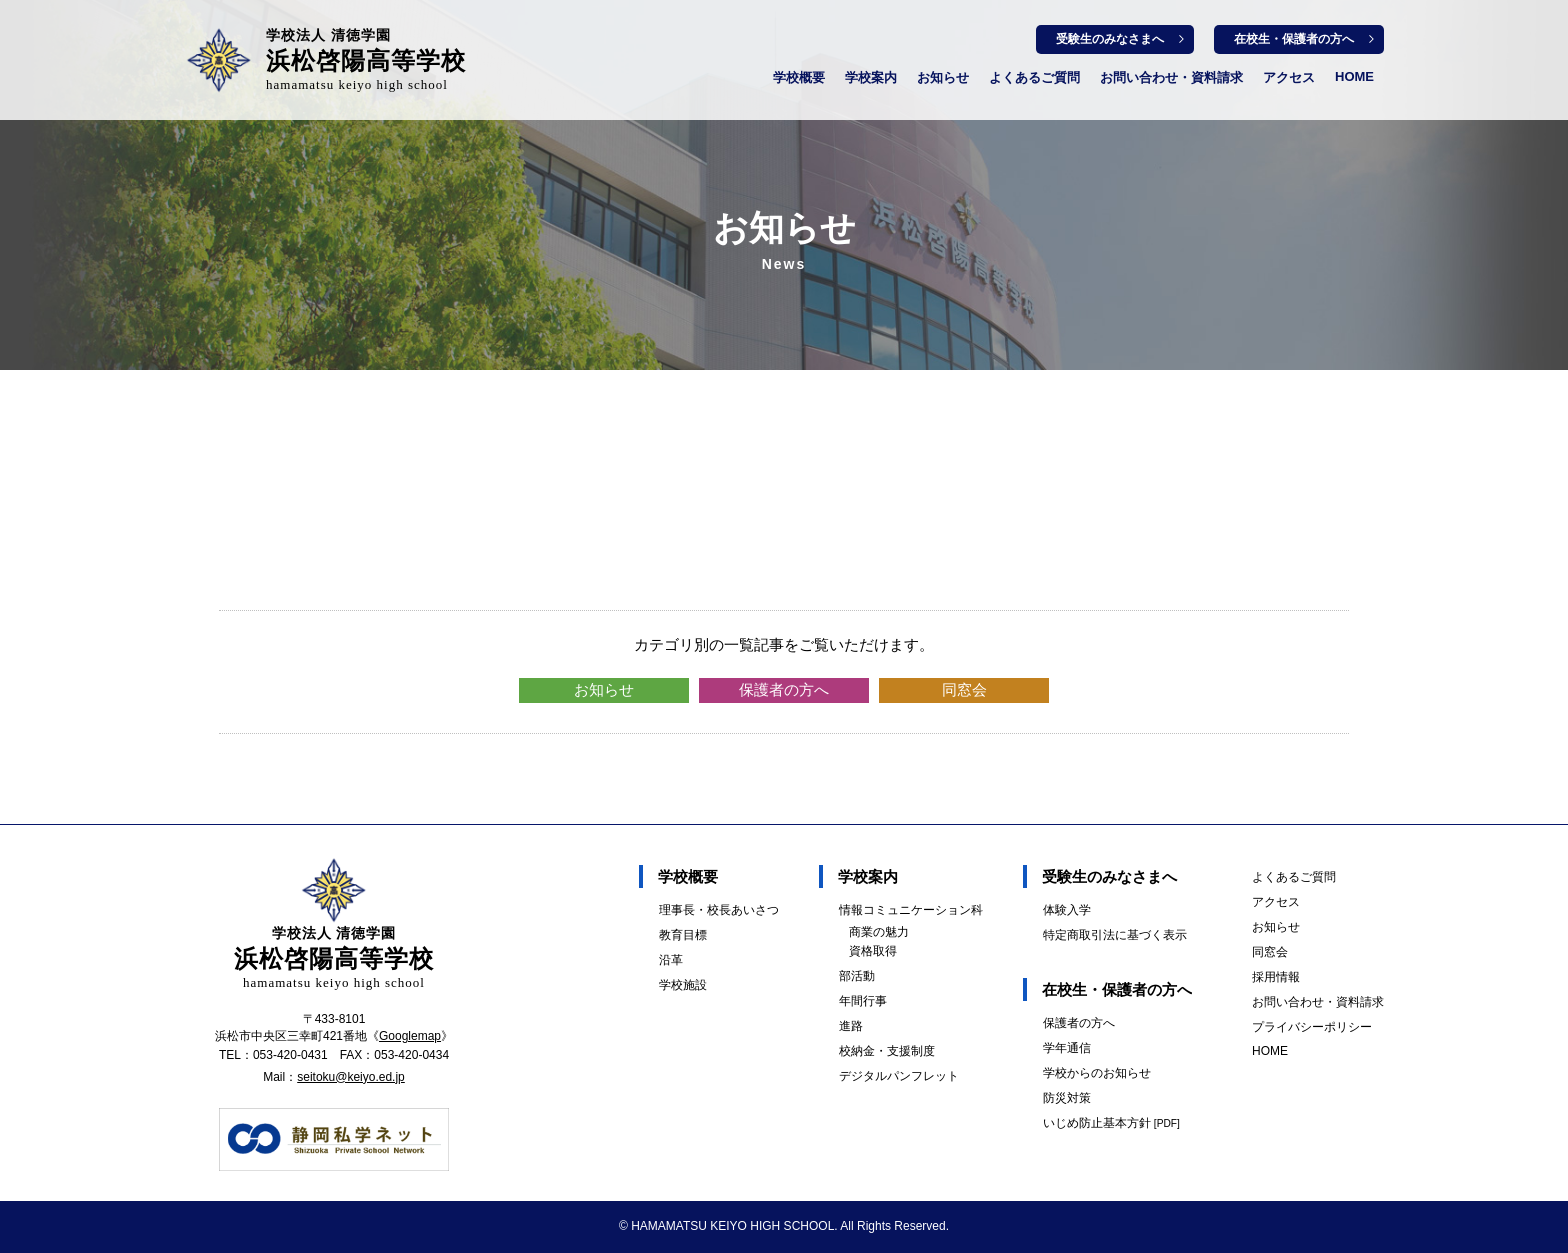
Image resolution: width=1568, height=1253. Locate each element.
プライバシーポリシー (1312, 1027)
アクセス (1289, 77)
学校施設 (683, 985)
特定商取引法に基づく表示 (1115, 935)
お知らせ (943, 77)
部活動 (857, 976)
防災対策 (1067, 1098)
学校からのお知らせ (1097, 1073)
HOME (1354, 76)
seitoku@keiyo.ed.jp (351, 1077)
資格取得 (873, 951)
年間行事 (863, 1001)
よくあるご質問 (1034, 77)
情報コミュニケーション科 (911, 910)
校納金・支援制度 (887, 1051)
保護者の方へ (784, 689)
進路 (851, 1026)
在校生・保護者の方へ (1294, 39)
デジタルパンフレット (899, 1076)
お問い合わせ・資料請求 (1171, 77)
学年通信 (1067, 1048)
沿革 (671, 960)
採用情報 (1276, 977)
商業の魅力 (879, 932)
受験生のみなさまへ (1110, 39)
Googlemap (410, 1036)
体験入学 (1067, 910)
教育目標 (683, 935)
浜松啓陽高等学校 (366, 60)
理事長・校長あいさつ (719, 910)
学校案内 (871, 77)
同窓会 (964, 689)
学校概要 (799, 77)
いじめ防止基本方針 (1111, 1123)
